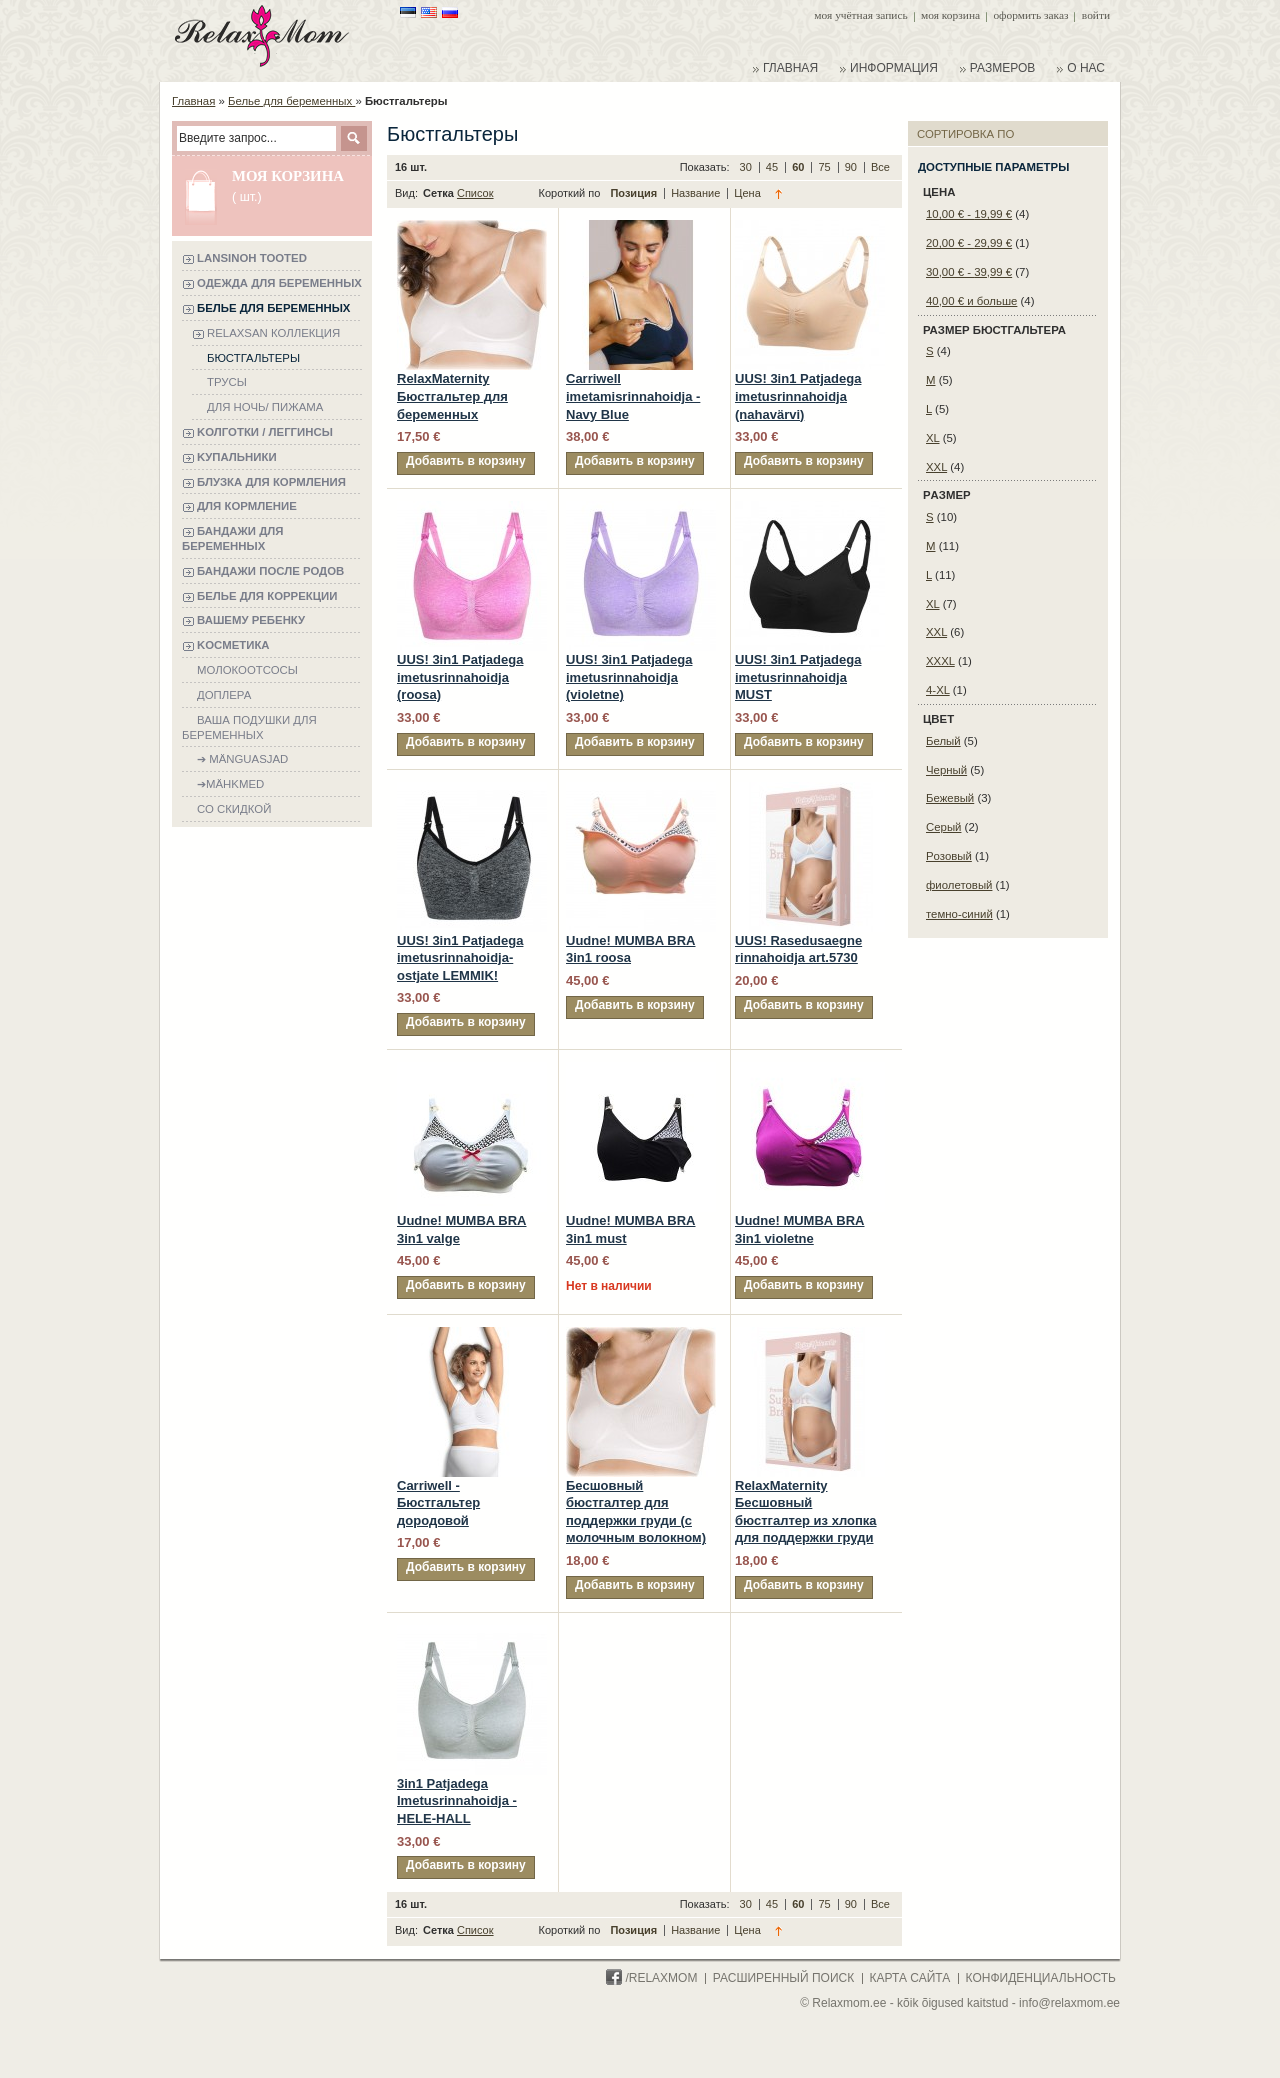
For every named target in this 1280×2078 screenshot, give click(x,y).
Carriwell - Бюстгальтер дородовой (438, 1503)
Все (880, 167)
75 (825, 167)
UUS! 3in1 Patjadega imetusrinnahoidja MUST (798, 677)
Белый (943, 741)
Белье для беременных (291, 101)
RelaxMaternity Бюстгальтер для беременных (452, 396)
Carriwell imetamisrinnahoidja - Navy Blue (633, 396)
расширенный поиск (783, 1978)
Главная (193, 101)
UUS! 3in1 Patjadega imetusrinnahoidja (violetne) (629, 677)
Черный (946, 770)
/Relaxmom (651, 1978)
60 (799, 167)
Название (697, 193)
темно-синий (959, 914)
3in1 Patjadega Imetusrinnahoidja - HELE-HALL (457, 1801)
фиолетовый (959, 885)
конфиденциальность (1041, 1978)
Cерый (943, 827)
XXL (936, 467)
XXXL (940, 661)
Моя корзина (950, 15)
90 (852, 167)
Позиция (635, 193)
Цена (747, 193)
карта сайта (910, 1978)
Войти (1096, 15)
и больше (971, 301)
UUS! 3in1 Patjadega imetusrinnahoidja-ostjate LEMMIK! (460, 958)
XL (933, 438)
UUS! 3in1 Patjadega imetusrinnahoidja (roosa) (460, 677)
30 (747, 167)
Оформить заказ (1030, 15)
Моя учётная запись (860, 15)
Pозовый (949, 856)
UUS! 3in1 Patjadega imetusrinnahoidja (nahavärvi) (798, 396)
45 (773, 167)
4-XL (938, 690)
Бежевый (950, 798)
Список (475, 193)
